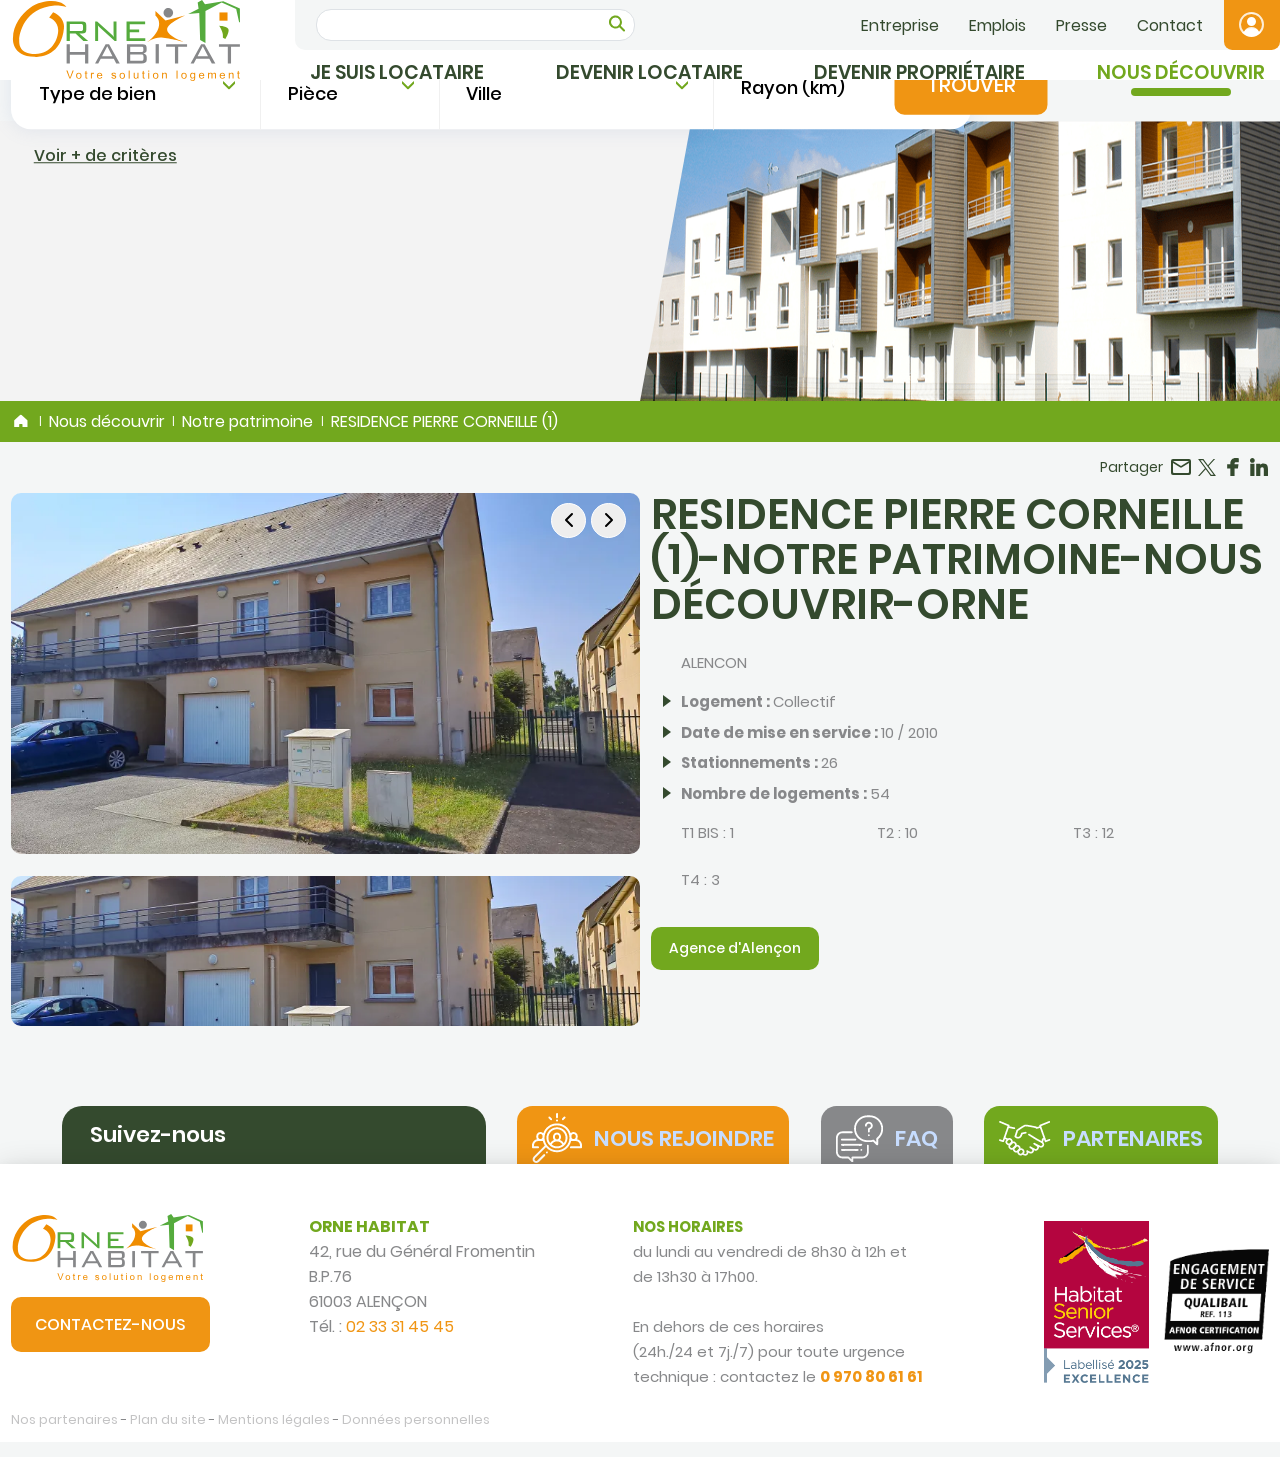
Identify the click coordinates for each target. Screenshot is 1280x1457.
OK (617, 23)
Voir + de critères (105, 346)
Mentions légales (274, 1434)
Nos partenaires (64, 1434)
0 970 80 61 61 (871, 1391)
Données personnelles (416, 1434)
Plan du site (168, 1434)
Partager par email (1181, 476)
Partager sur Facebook (1233, 476)
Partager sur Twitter (1207, 476)
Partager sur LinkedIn (1259, 476)
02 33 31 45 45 (400, 1341)
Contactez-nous (110, 1339)
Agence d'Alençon (735, 957)
